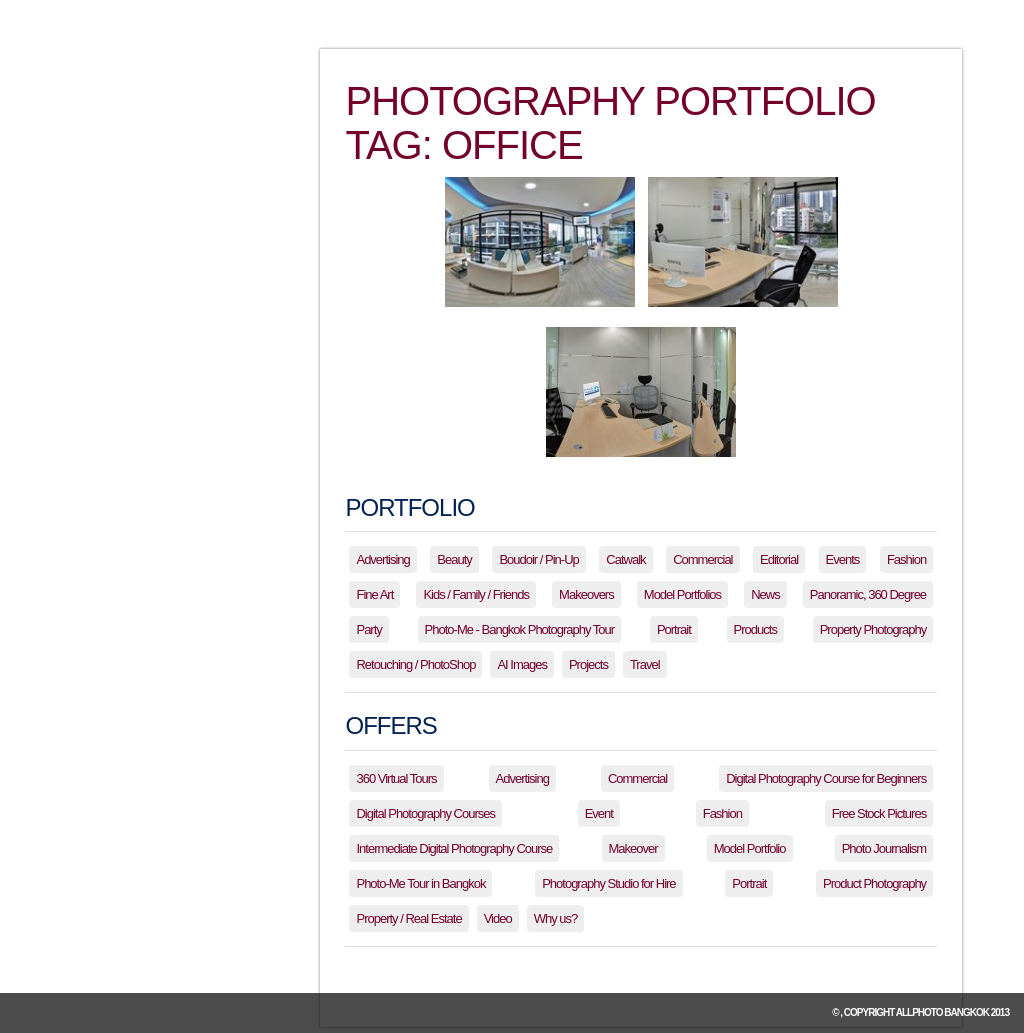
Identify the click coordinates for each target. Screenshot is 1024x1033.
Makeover (633, 848)
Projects (588, 664)
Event (599, 813)
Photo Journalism (884, 848)
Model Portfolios (682, 594)
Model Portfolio (750, 848)
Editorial (779, 559)
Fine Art (374, 594)
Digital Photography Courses (425, 813)
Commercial (702, 559)
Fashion (906, 559)
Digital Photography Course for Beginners (826, 778)
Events (843, 559)
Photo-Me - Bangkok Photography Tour (520, 629)
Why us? (556, 918)
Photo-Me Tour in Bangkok (420, 883)
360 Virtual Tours (396, 778)
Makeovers (586, 594)
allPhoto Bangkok (942, 1012)
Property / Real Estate (408, 918)
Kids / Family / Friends (476, 594)
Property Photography (873, 629)
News (765, 594)
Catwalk (625, 559)
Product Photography (874, 883)
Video (498, 918)
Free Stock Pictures (879, 813)
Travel (645, 664)
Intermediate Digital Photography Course (454, 848)
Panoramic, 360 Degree (868, 594)
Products (755, 629)
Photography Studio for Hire (608, 883)
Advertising (382, 559)
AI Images (522, 664)
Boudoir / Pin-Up (538, 559)
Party (368, 629)
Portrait (674, 629)
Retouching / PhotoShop (415, 664)
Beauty (454, 559)
